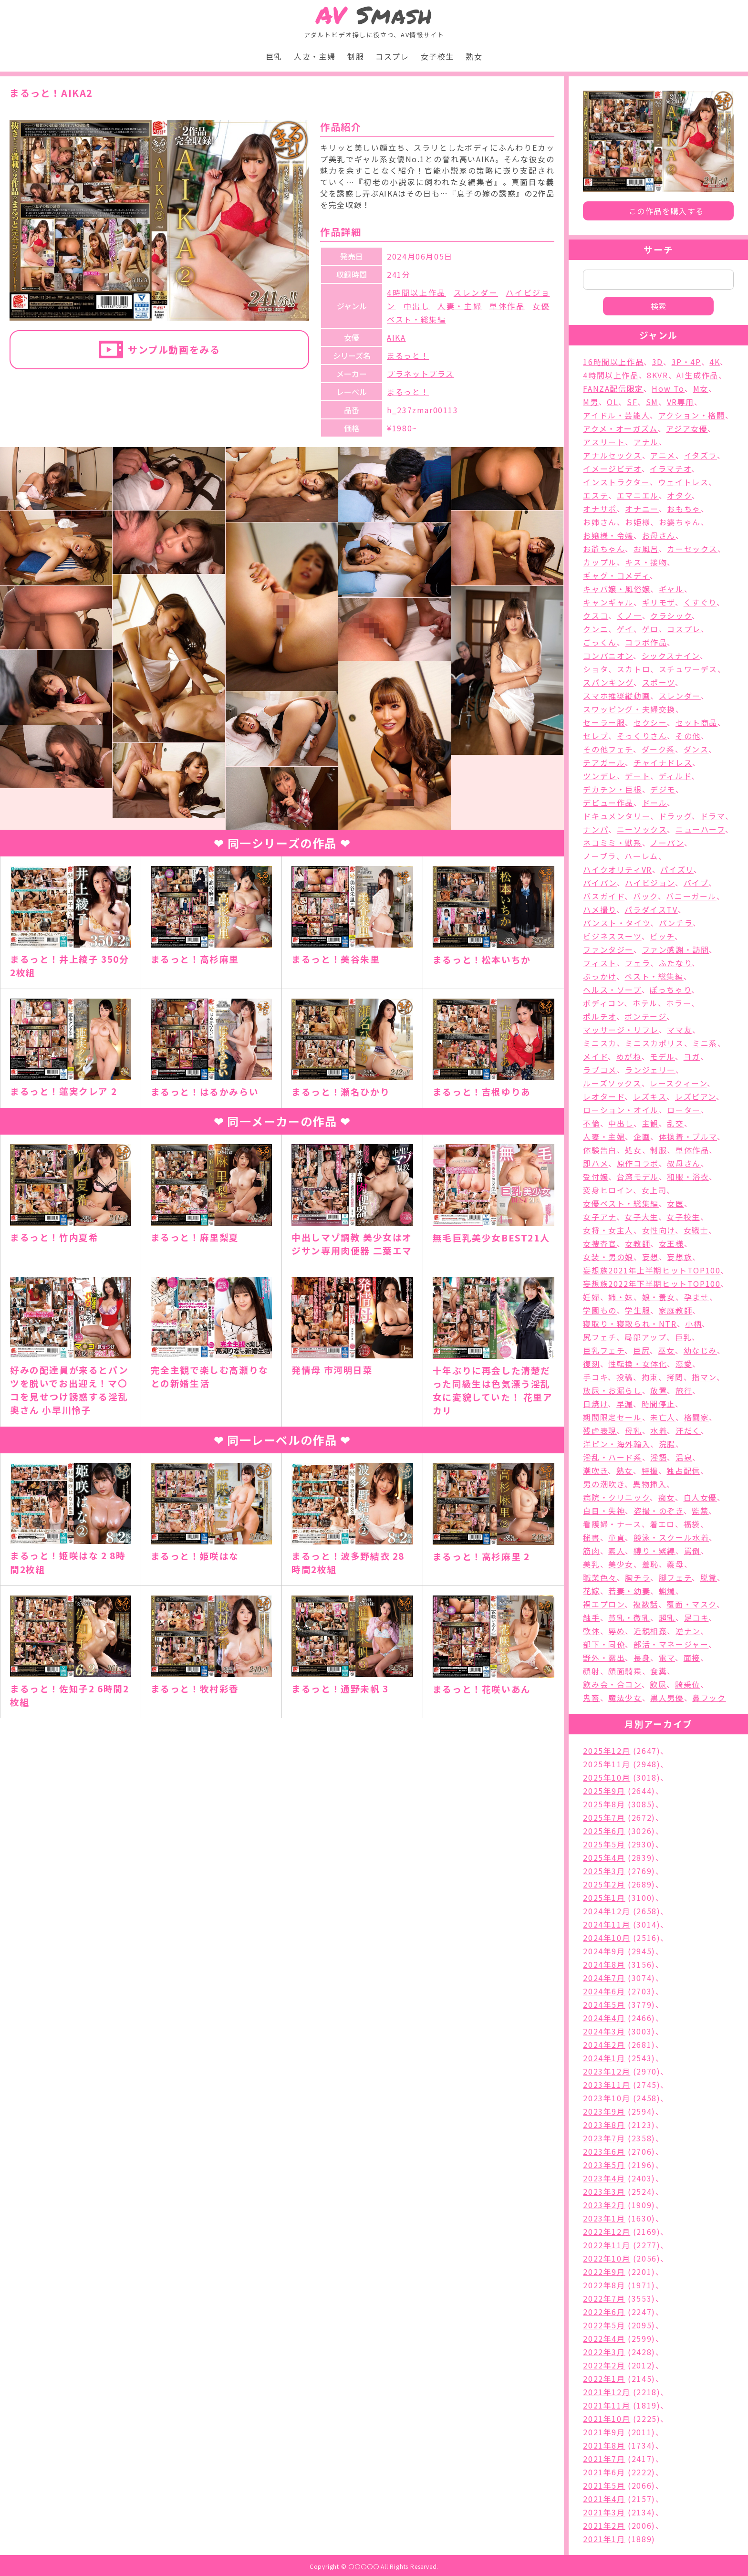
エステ (595, 495)
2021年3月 (604, 2512)
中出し (417, 306)
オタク (679, 495)
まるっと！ (408, 355)
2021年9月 (604, 2432)
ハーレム (641, 856)
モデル (662, 1056)
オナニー (641, 508)
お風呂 (646, 548)
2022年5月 (604, 2325)
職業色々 (599, 1577)
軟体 (591, 1631)
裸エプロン (603, 1604)
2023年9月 (604, 2111)
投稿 (624, 1377)
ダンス (696, 749)
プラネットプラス (420, 373)
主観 (650, 1123)
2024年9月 (604, 1951)
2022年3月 (604, 2351)
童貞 (616, 1537)
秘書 (591, 1537)
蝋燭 (667, 1590)
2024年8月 (604, 1964)
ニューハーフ (700, 829)
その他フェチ (608, 749)
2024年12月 (606, 1911)
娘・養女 (658, 1297)
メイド (595, 1056)
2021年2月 (604, 2525)
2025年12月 (606, 1750)
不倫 (591, 1123)
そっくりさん (642, 735)
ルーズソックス (612, 1083)
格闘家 (696, 1417)
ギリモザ (658, 602)
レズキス (649, 1096)
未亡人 (662, 1417)
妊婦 (591, 1297)
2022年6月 (604, 2311)
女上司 (654, 1190)
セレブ (595, 735)
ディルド (675, 776)
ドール (654, 802)
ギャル (671, 588)
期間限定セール (612, 1417)
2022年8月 (604, 2285)
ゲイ (625, 629)
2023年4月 (604, 2178)
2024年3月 (604, 2031)
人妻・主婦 (315, 56)
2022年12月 (606, 2231)
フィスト (599, 963)
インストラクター (616, 482)
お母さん (658, 535)
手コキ (595, 1377)
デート (637, 776)
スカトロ (633, 669)
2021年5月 (604, 2485)
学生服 (637, 1310)
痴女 (666, 1497)
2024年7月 (604, 1977)
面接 (692, 1657)
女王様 (671, 1243)
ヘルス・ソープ (612, 989)
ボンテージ (645, 1016)
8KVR (657, 375)
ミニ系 (704, 1043)
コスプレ (392, 56)
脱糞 (708, 1577)
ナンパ (595, 829)
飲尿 (658, 1684)
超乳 (667, 1617)
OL (612, 401)
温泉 (683, 1457)
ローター (683, 1110)
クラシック (671, 615)
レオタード (603, 1096)
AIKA (396, 337)
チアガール (604, 762)
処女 (633, 1150)
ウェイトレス (683, 482)
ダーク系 (658, 749)
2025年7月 (604, 1817)
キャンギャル (608, 602)
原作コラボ (638, 1163)
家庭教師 (675, 1310)
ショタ (595, 669)
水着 (658, 1430)
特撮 (650, 1470)
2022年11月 (606, 2245)
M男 (590, 401)
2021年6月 (604, 2472)
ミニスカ (599, 1043)
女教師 (637, 1243)
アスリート (604, 442)
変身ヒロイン (608, 1190)
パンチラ (676, 922)
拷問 (674, 1377)
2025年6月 (604, 1830)
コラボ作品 (646, 642)
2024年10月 (606, 1937)
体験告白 (599, 1150)
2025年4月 (604, 1857)
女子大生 (641, 1216)
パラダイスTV (650, 909)
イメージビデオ (612, 468)
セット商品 (696, 722)
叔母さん (683, 1163)
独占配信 (683, 1470)
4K (714, 361)
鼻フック (709, 1697)
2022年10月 (606, 2258)
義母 (675, 1564)
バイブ (696, 882)
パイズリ (676, 869)
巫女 (666, 1350)
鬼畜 (591, 1697)
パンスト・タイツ (616, 922)
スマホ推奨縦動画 (616, 695)
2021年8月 (604, 2445)
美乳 (591, 1564)
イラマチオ (670, 468)
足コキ (696, 1617)
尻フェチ (599, 1337)
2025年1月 (604, 1897)
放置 (658, 1390)
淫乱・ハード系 (612, 1457)
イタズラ (700, 455)
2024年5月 (604, 2004)
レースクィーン (678, 1083)
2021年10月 (606, 2418)
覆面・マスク (691, 1604)
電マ (667, 1657)
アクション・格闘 (691, 415)
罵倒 (692, 1550)
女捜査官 (599, 1243)
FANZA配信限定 (613, 388)
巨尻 (641, 1350)
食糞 (658, 1671)
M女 (700, 388)
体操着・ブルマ (688, 1136)
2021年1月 (604, 2539)
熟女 (474, 56)
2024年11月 (606, 1924)
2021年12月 (606, 2392)
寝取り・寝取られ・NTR (629, 1323)
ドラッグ (675, 816)
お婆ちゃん (680, 522)
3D (657, 361)
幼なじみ (700, 1350)
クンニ (595, 629)
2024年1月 (604, 2058)
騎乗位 (687, 1684)
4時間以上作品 (416, 292)
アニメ (662, 455)
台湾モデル (638, 1176)
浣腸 (667, 1444)
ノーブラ (599, 856)
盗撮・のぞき (659, 1510)
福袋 (692, 1524)
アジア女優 (686, 428)
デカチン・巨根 (612, 789)
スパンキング (608, 682)
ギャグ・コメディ (616, 575)
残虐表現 (599, 1430)
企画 (642, 1136)
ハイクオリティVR (617, 869)
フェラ (637, 963)
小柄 (693, 1323)
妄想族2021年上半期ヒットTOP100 (651, 1270)
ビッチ (662, 936)
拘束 (650, 1377)
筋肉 (591, 1550)
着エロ (662, 1524)
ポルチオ (599, 1016)
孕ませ (696, 1297)
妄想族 (679, 1256)
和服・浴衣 (688, 1176)
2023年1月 (604, 2218)
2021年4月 (604, 2498)
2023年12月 (606, 2071)
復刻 (591, 1363)
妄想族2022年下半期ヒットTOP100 (651, 1283)
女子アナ (599, 1216)
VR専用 (680, 401)
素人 (616, 1550)
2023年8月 (604, 2124)
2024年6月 (604, 1991)
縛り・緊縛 (654, 1550)
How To (668, 388)
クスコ (595, 615)
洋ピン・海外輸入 (616, 1444)
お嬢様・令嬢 (608, 535)
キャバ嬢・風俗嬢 (616, 588)
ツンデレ (599, 776)
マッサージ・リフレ (620, 1029)
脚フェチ (675, 1577)
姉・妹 (621, 1297)
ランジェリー (650, 1069)
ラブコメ (599, 1069)
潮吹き (595, 1470)
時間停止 (658, 1403)
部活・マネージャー (671, 1644)
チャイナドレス (663, 762)
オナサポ (599, 508)
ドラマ (712, 816)
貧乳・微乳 (629, 1617)
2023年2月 (604, 2205)
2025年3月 (604, 1871)
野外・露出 (604, 1657)
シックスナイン (671, 655)
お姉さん (599, 522)
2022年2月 (604, 2365)
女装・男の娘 (608, 1256)
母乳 (633, 1430)
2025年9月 (604, 1790)
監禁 (700, 1510)
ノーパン (667, 842)
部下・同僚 (604, 1644)
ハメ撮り (599, 909)
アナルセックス (612, 455)
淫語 (658, 1457)
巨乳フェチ (603, 1350)
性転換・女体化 (637, 1363)
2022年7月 (604, 2298)
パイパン (599, 882)
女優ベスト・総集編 (620, 1203)
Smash (374, 15)
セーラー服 (604, 722)
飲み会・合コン (612, 1684)
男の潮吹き (603, 1484)
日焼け (595, 1403)
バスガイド (603, 896)
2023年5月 (604, 2164)
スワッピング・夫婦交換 (629, 709)
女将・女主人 (608, 1230)
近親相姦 (650, 1631)
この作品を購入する (666, 211)
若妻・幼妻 (629, 1590)
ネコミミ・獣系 (612, 842)
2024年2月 (604, 2044)
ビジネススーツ (612, 936)
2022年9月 (604, 2271)
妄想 (650, 1256)
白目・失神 (604, 1510)
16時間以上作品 (613, 361)
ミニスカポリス (654, 1043)
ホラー (678, 1003)
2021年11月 (606, 2405)
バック (645, 896)
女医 (675, 1203)
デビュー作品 (608, 802)
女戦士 (696, 1230)
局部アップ (645, 1337)
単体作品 (507, 306)
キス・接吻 (646, 562)
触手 (591, 1617)
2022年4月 (604, 2338)
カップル (599, 562)
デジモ (662, 789)
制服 (355, 56)
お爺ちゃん (604, 548)
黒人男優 (667, 1697)
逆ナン (687, 1631)
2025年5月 (604, 1844)
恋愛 (683, 1363)
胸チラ (637, 1577)
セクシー (650, 722)
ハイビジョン (650, 882)
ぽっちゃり (670, 989)
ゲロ (650, 629)
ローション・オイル (620, 1110)
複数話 (645, 1604)
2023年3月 (604, 2191)
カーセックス (692, 548)
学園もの (599, 1310)
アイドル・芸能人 (616, 415)
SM (652, 401)
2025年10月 (606, 1777)
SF (632, 401)
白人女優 (700, 1497)
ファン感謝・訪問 (675, 949)
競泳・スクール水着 (671, 1537)
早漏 (624, 1403)
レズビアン (695, 1096)
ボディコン (603, 1003)
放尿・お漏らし (612, 1390)
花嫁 (591, 1590)
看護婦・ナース (612, 1524)
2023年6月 (604, 2151)
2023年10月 (606, 2098)
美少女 (621, 1564)
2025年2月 (604, 1884)
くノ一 (629, 615)
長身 (642, 1657)
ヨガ (692, 1056)
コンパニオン (608, 655)
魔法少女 (625, 1697)
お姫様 (637, 522)
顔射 (591, 1671)
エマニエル (638, 495)
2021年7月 (604, 2458)
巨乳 (274, 56)
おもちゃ (683, 508)
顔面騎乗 (625, 1671)
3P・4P (686, 361)
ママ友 (679, 1029)
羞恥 (650, 1564)
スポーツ (658, 682)
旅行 (683, 1390)
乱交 (675, 1123)
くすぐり (700, 602)
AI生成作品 (697, 375)
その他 (688, 735)
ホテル (645, 1003)
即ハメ (595, 1163)
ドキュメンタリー (616, 816)
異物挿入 (649, 1484)
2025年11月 (606, 1764)
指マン (704, 1377)
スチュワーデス (688, 669)
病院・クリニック (616, 1497)
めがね (629, 1056)
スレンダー (476, 292)
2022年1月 (604, 2378)
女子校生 (437, 56)
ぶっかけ (599, 976)
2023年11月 (606, 2084)
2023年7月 (604, 2138)
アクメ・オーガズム (620, 428)
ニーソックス (642, 829)
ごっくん (599, 642)
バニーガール (691, 896)
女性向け (658, 1230)
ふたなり (675, 963)
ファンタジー (608, 949)
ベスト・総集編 (653, 976)
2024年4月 (604, 2017)
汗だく (688, 1430)
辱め (616, 1631)
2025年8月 (604, 1804)
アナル (646, 442)
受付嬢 (595, 1176)
